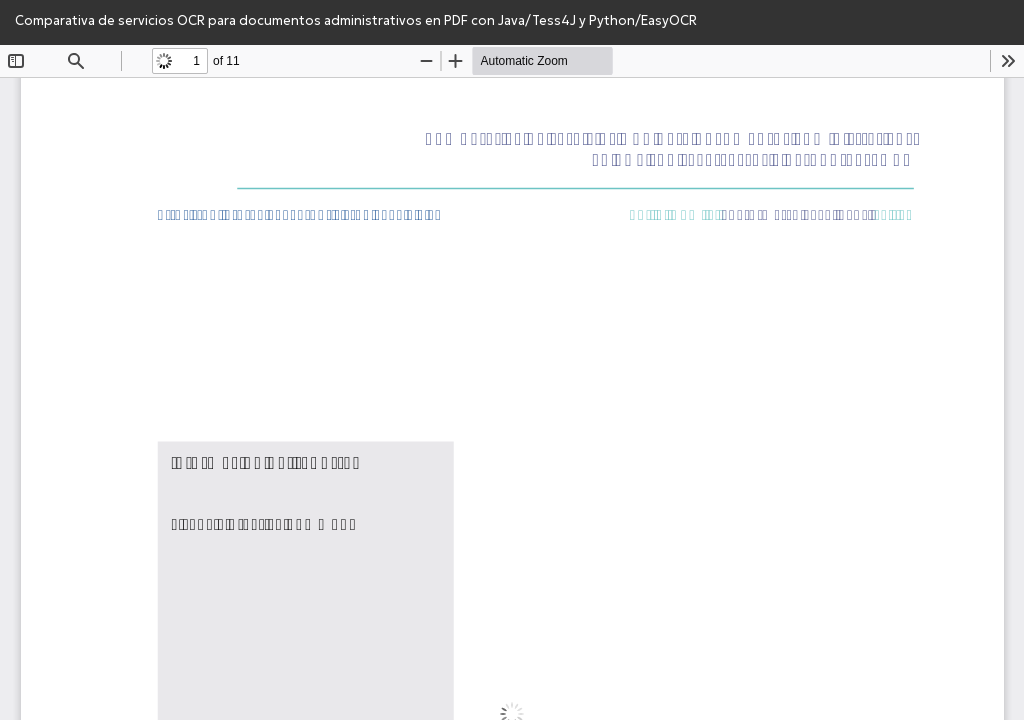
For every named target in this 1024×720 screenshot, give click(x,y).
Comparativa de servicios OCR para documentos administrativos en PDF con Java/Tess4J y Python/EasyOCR (356, 20)
